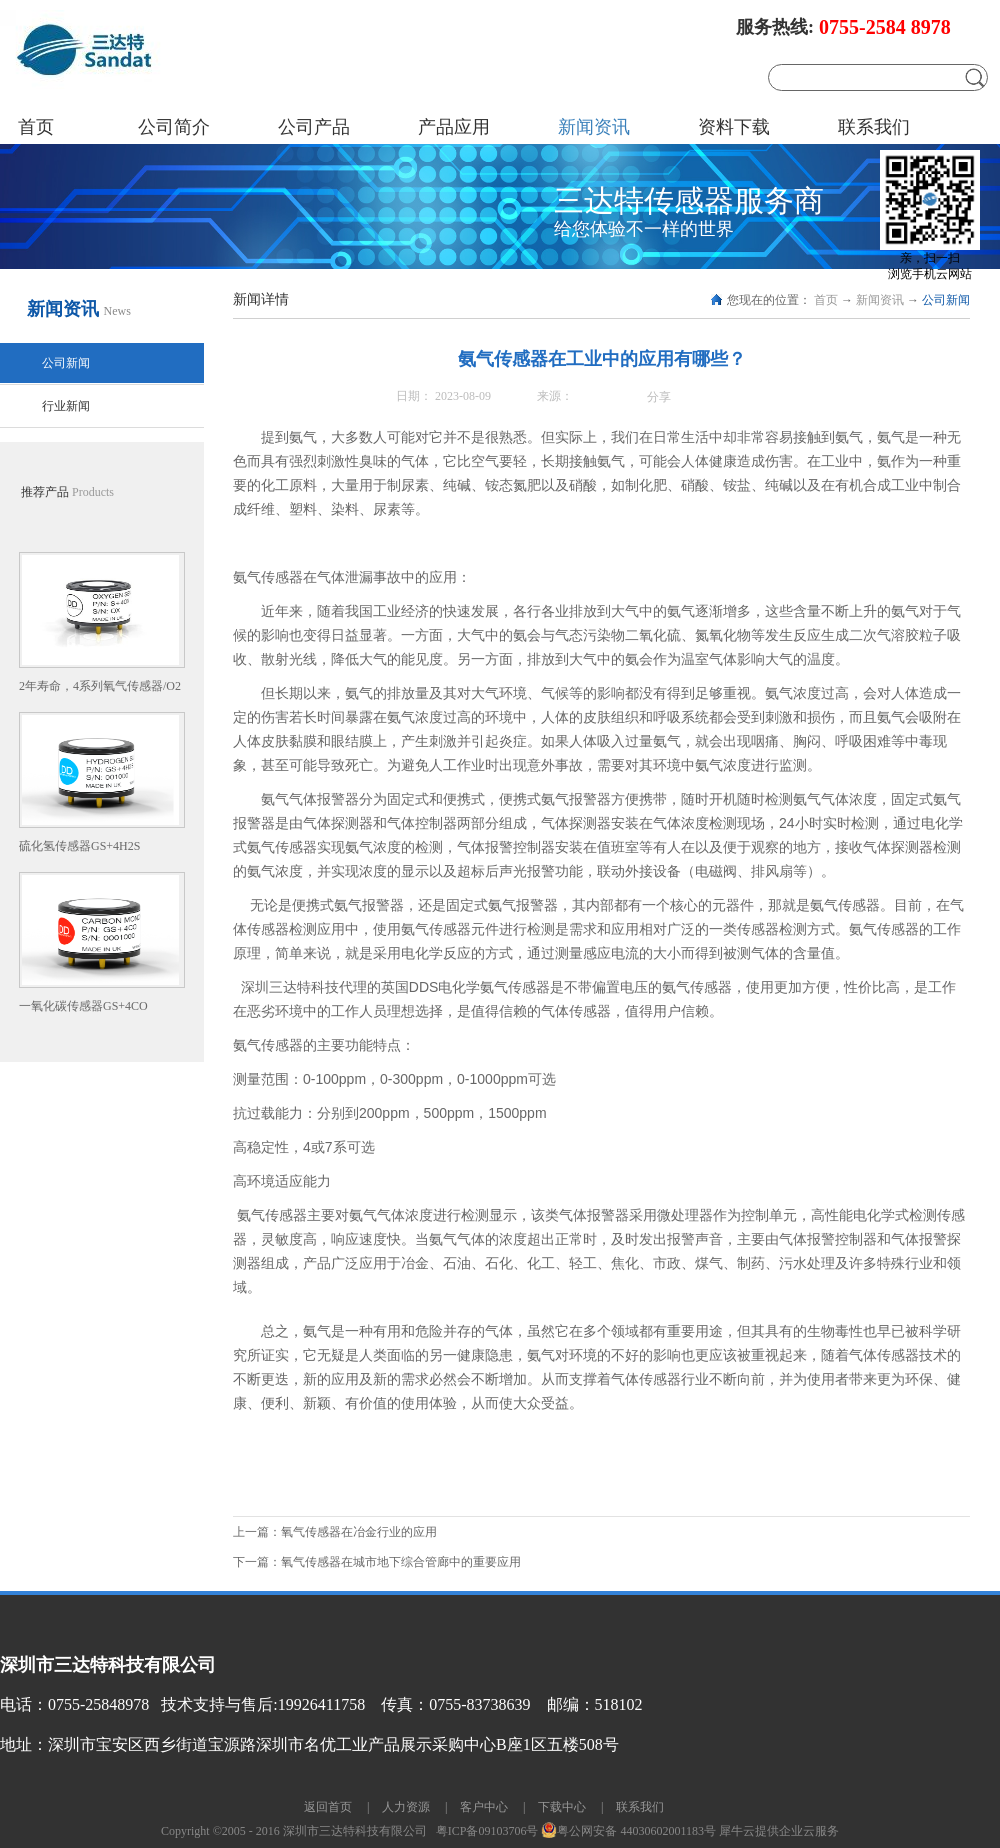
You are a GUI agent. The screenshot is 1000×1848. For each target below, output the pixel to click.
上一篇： (335, 1532)
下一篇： (377, 1562)
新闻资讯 (880, 300)
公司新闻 (946, 300)
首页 (36, 127)
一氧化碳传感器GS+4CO (83, 1006)
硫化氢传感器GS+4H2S (79, 846)
